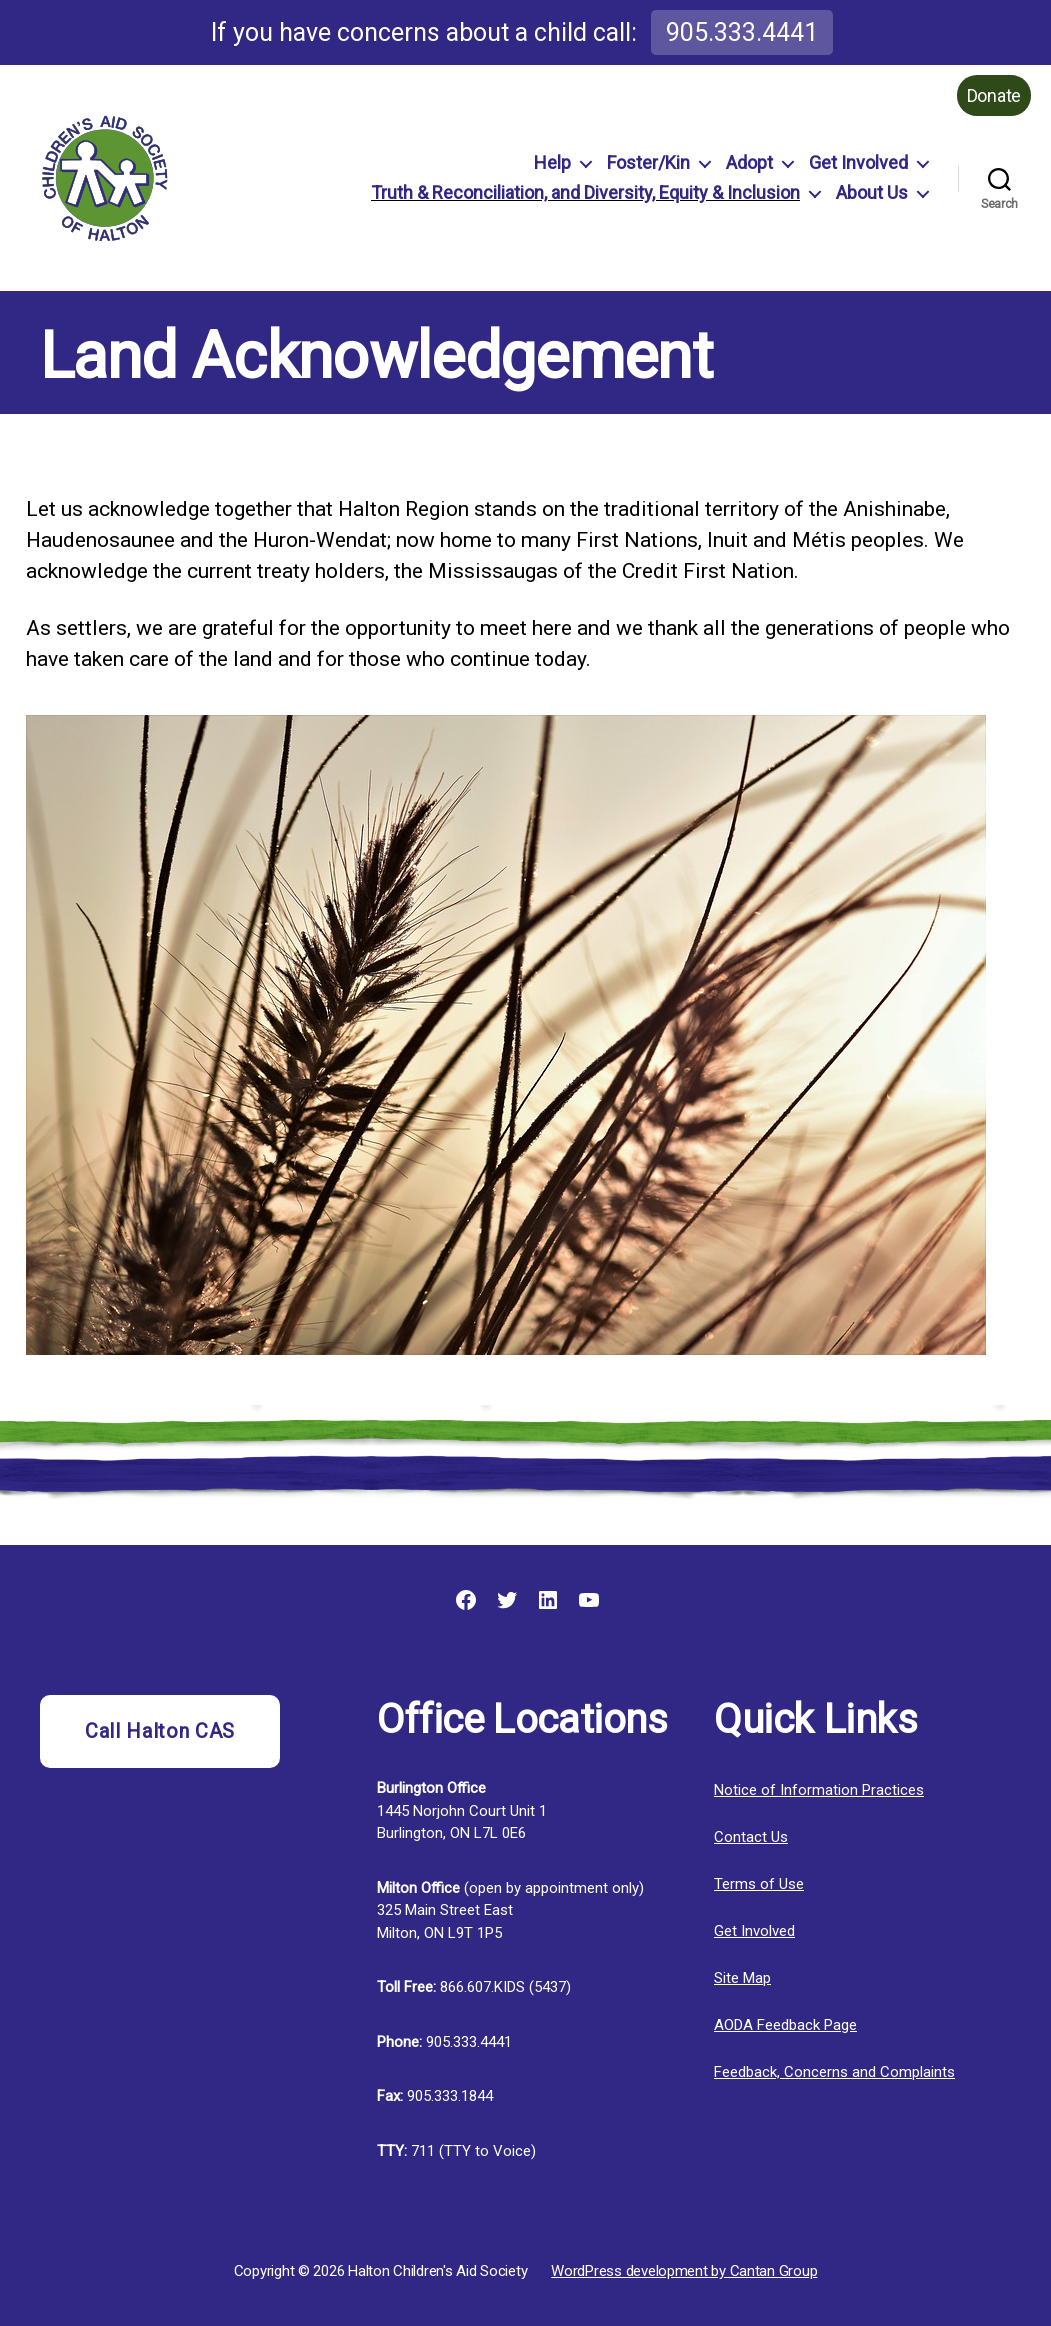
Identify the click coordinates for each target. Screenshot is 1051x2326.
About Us (872, 192)
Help (552, 162)
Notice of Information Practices (819, 1790)
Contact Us (751, 1837)
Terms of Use (759, 1884)
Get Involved (858, 162)
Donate (994, 95)
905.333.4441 (742, 32)
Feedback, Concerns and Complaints (834, 2072)
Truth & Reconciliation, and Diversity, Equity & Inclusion (585, 192)
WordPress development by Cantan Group (684, 2271)
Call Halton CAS (160, 1731)
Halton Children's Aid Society (437, 2271)
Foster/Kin (648, 162)
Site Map (742, 1978)
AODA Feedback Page (785, 2025)
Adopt (749, 162)
